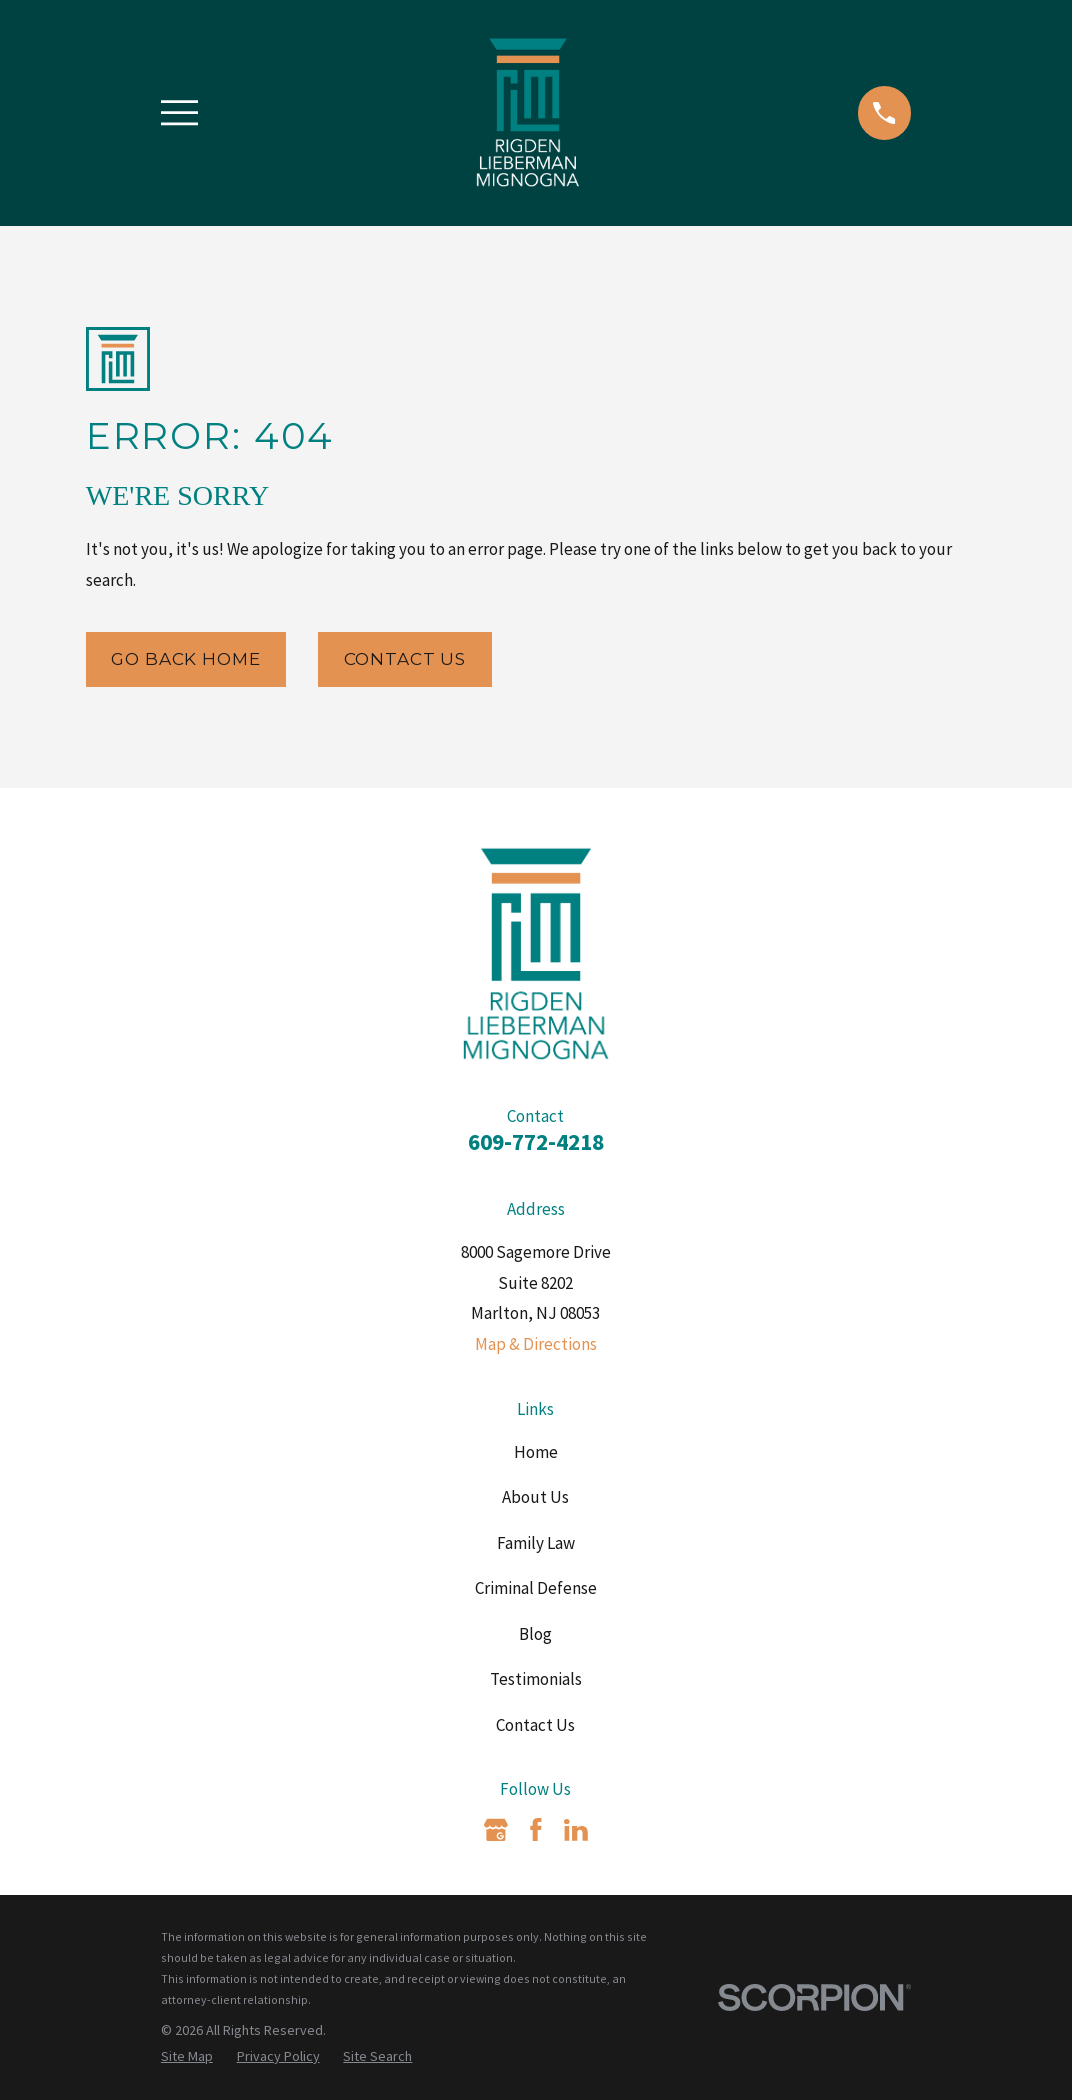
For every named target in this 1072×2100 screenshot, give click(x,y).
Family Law (536, 1543)
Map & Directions (536, 1344)
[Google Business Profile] (496, 1830)
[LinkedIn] (576, 1830)
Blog (535, 1634)
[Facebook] (536, 1830)
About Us (535, 1497)
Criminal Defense (536, 1588)
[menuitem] (187, 2057)
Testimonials (536, 1679)
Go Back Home (185, 659)
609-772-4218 (536, 1141)
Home (536, 1452)
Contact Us (405, 659)
